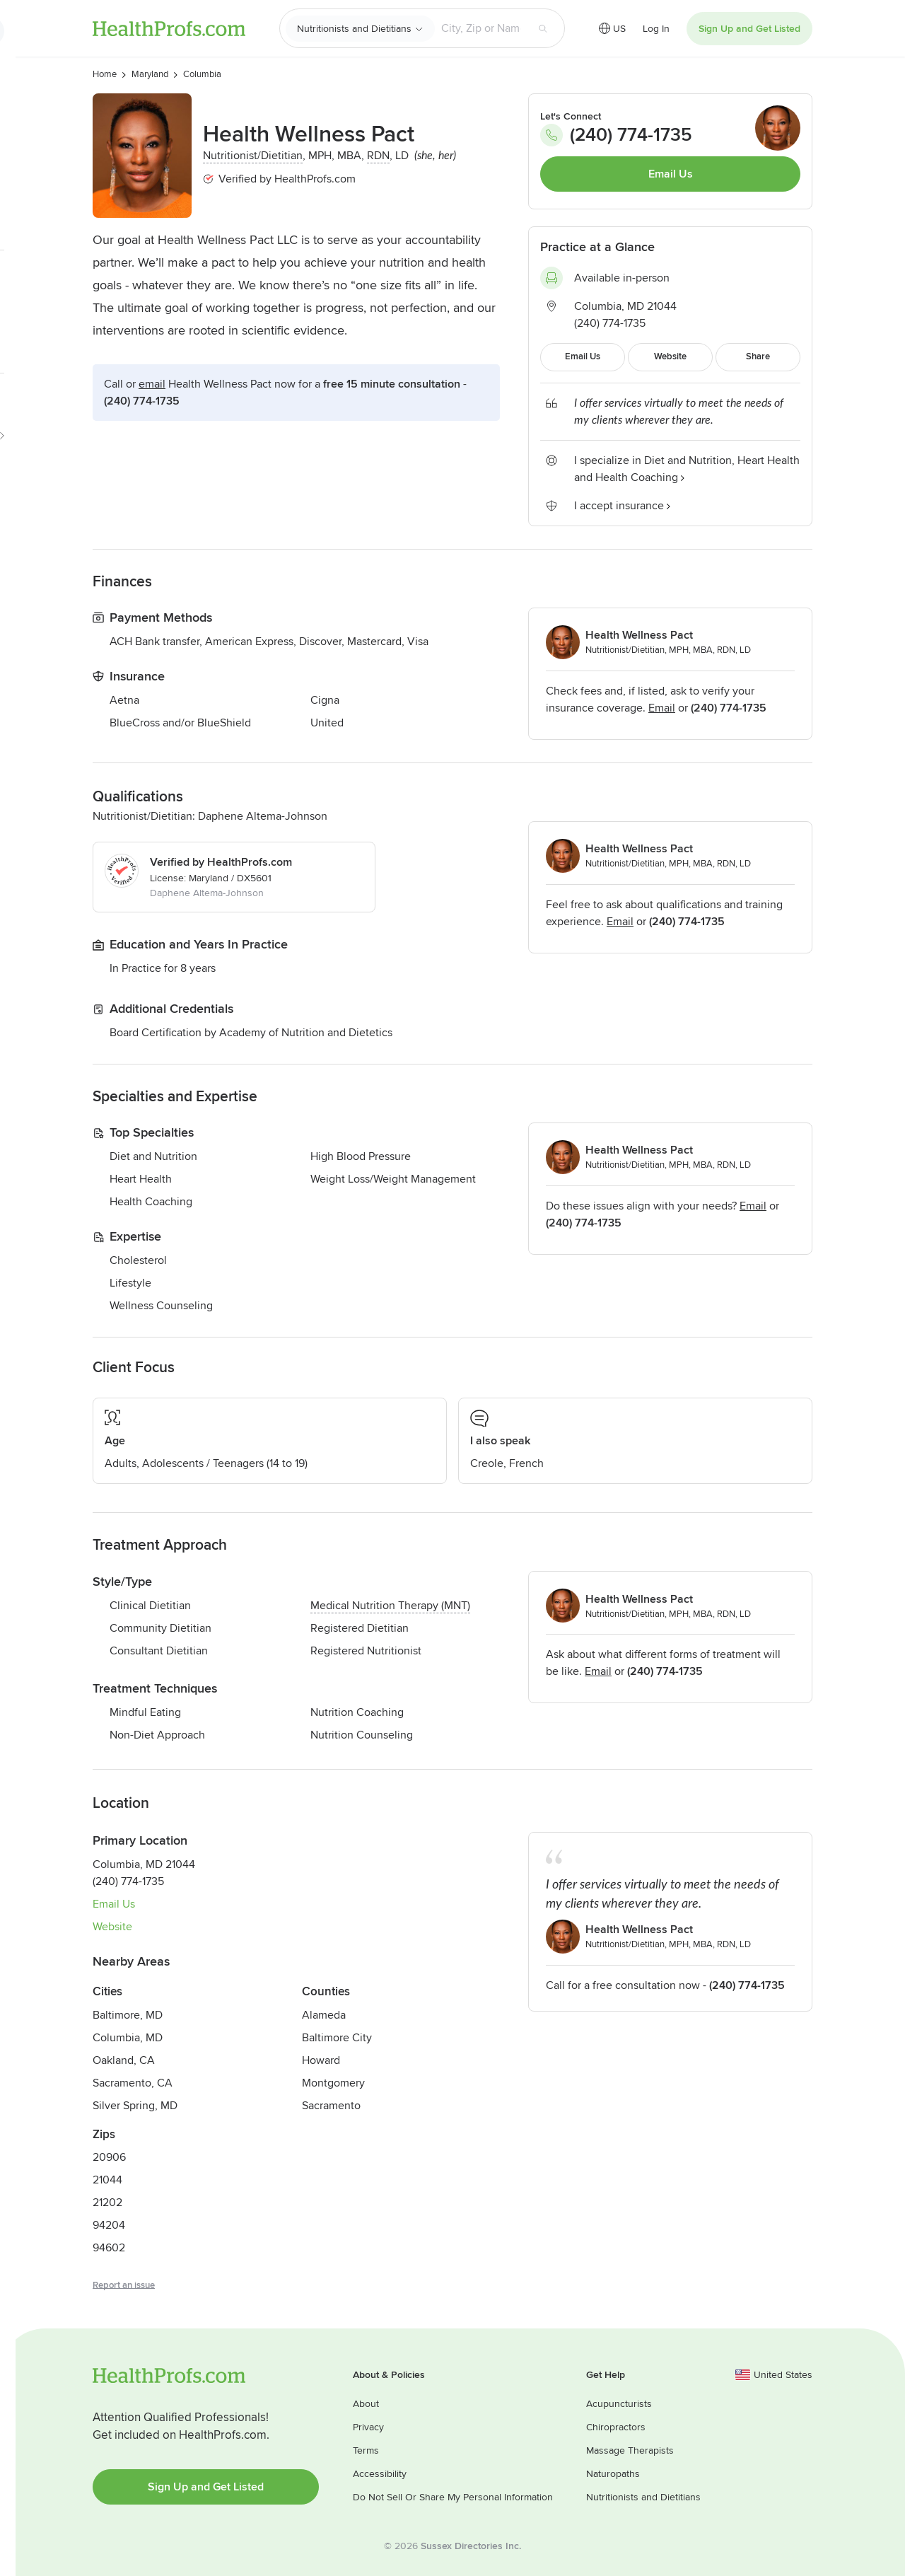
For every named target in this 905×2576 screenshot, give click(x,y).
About (366, 2404)
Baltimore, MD (128, 2015)
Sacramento (331, 2106)
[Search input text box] (481, 28)
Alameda (324, 2015)
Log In (656, 29)
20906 (109, 2157)
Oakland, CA (124, 2060)
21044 (107, 2180)
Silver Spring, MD (135, 2106)
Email (152, 384)
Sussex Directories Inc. (471, 2546)
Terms (366, 2450)
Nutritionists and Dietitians (354, 29)
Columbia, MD (128, 2038)
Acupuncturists (619, 2404)
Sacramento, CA (133, 2083)
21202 (107, 2202)
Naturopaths (613, 2474)
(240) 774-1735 (142, 401)
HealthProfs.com (169, 28)
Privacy (368, 2427)
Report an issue (124, 2285)
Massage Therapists (630, 2450)
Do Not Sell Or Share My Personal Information (453, 2497)
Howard (321, 2060)
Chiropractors (616, 2427)
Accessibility (380, 2474)
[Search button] (543, 28)
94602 (109, 2248)
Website (112, 1927)
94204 (109, 2225)
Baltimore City (337, 2038)
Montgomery (333, 2083)
